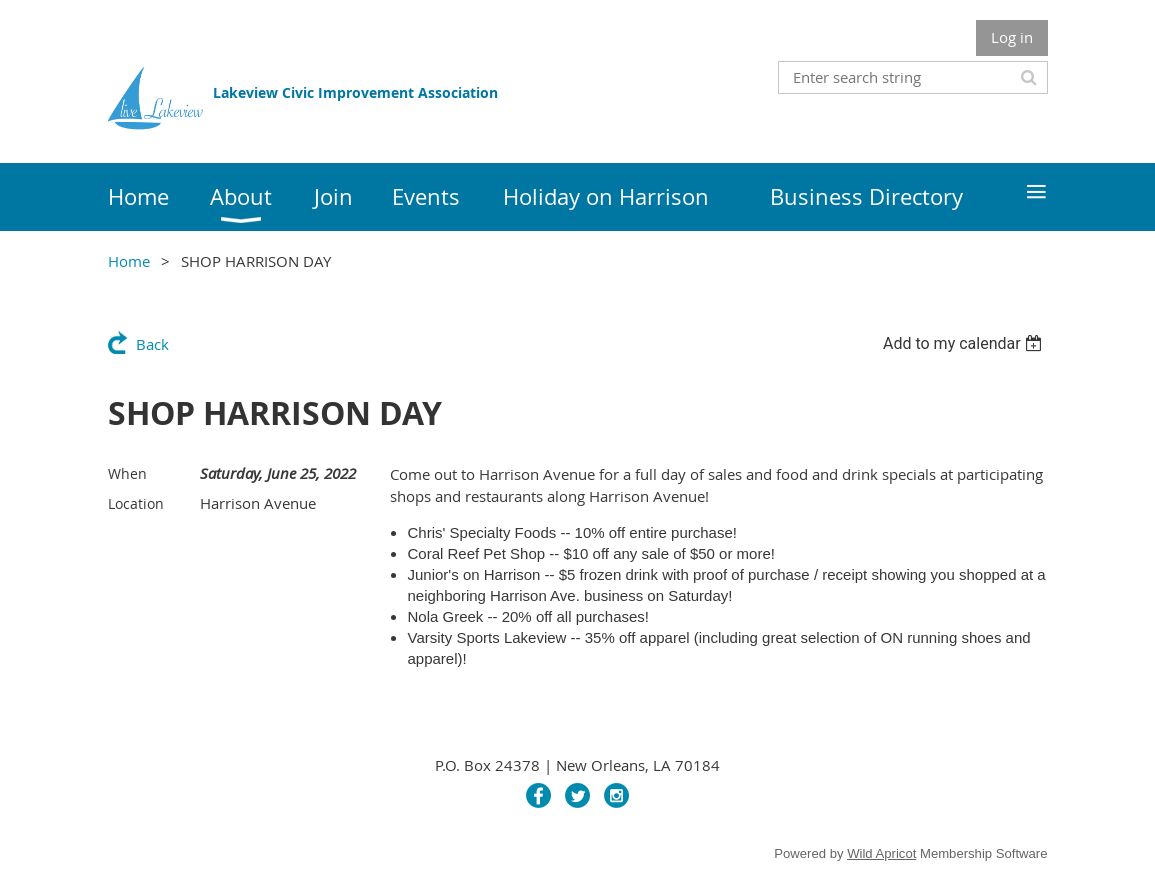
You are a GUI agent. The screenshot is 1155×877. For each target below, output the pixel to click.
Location (136, 503)
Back (152, 344)
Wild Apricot (881, 853)
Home (129, 261)
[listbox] (965, 343)
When (127, 473)
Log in (1012, 37)
